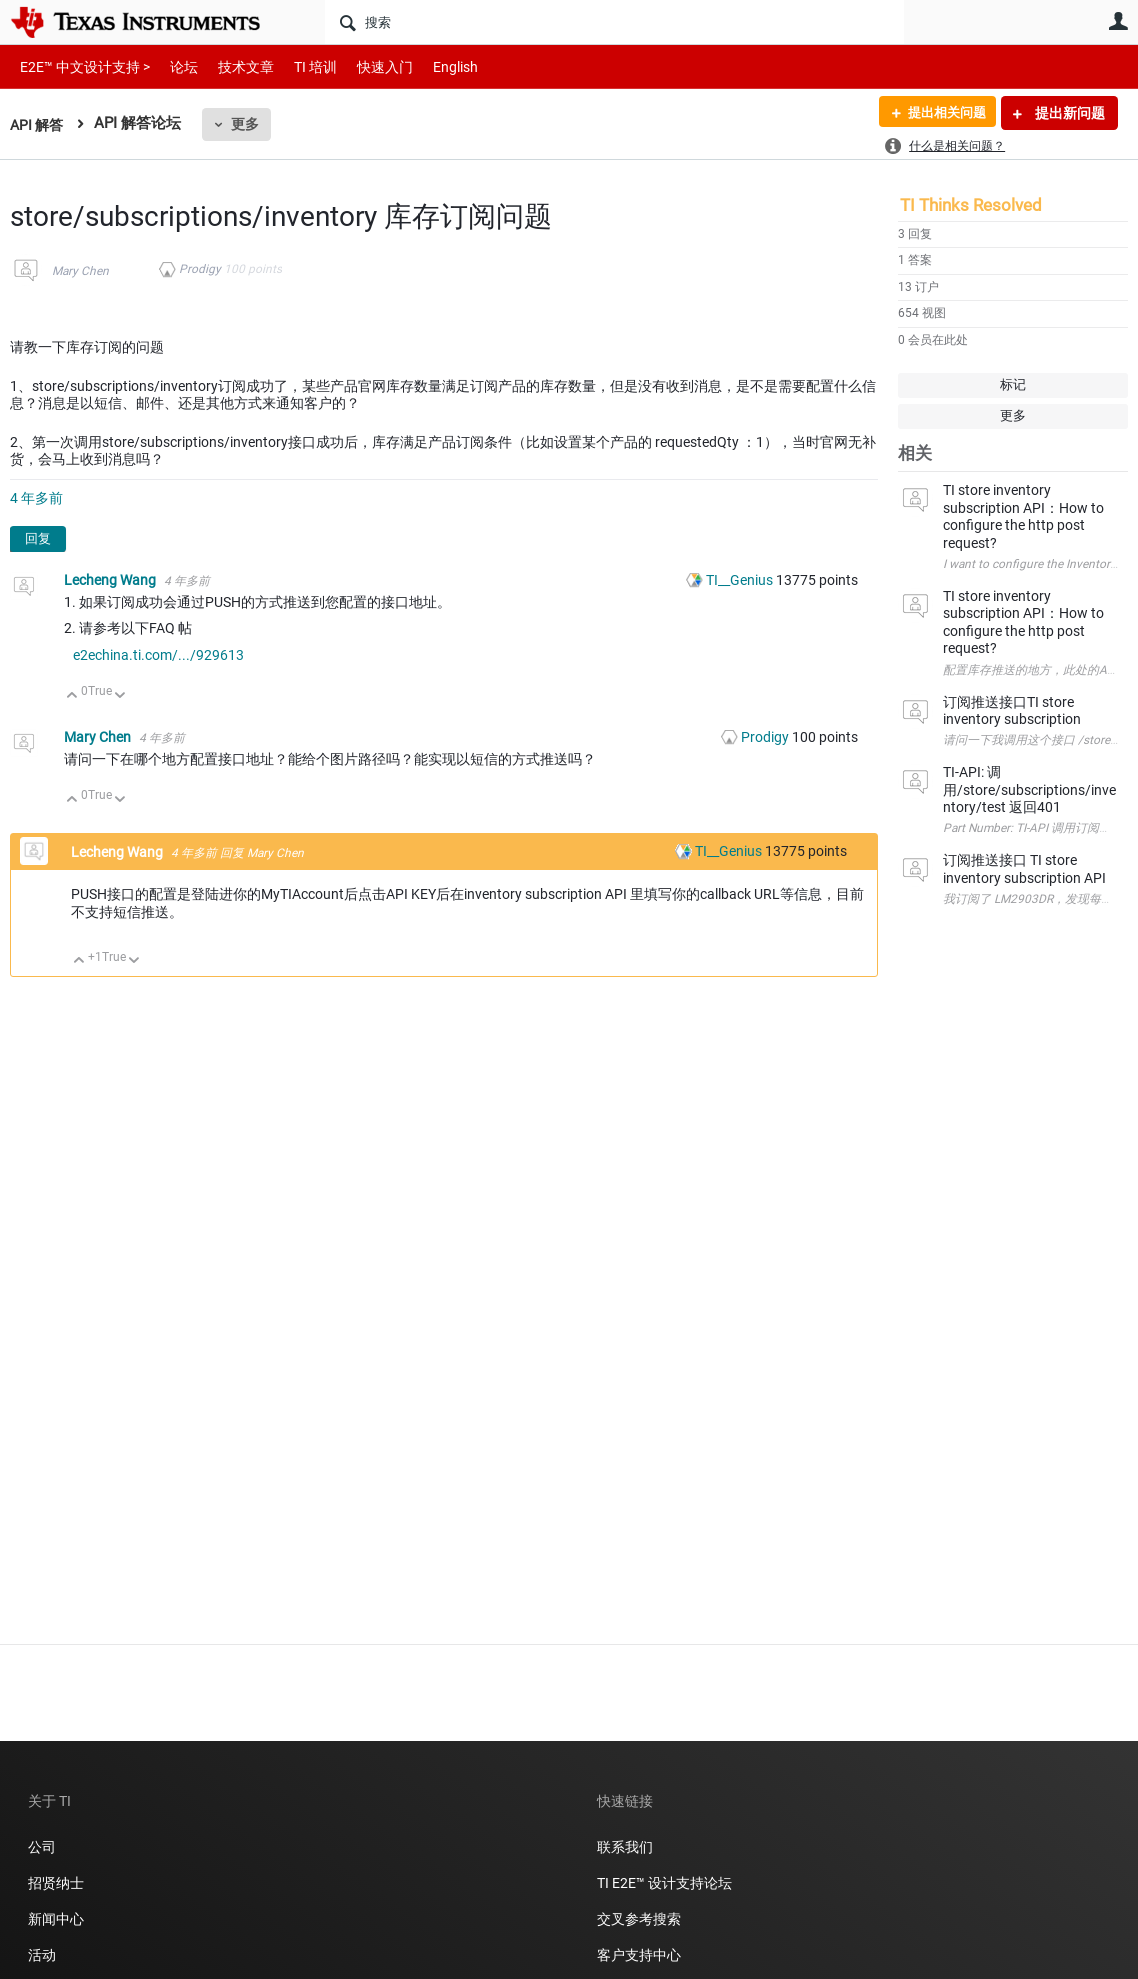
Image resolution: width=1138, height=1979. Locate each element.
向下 (120, 696)
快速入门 (365, 66)
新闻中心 (56, 1919)
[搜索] (614, 22)
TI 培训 (298, 66)
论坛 (173, 66)
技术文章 (232, 66)
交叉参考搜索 (639, 1919)
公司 (42, 1847)
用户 (1118, 21)
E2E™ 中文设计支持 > (80, 66)
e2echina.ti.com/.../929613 (158, 655)
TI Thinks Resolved (971, 205)
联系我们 (625, 1847)
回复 (38, 538)
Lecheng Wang (111, 580)
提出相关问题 (941, 113)
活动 (42, 1955)
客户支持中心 (639, 1955)
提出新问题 (1068, 113)
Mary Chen (80, 271)
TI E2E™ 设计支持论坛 (664, 1883)
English (431, 66)
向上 (72, 696)
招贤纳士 (56, 1883)
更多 (249, 124)
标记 (1013, 384)
